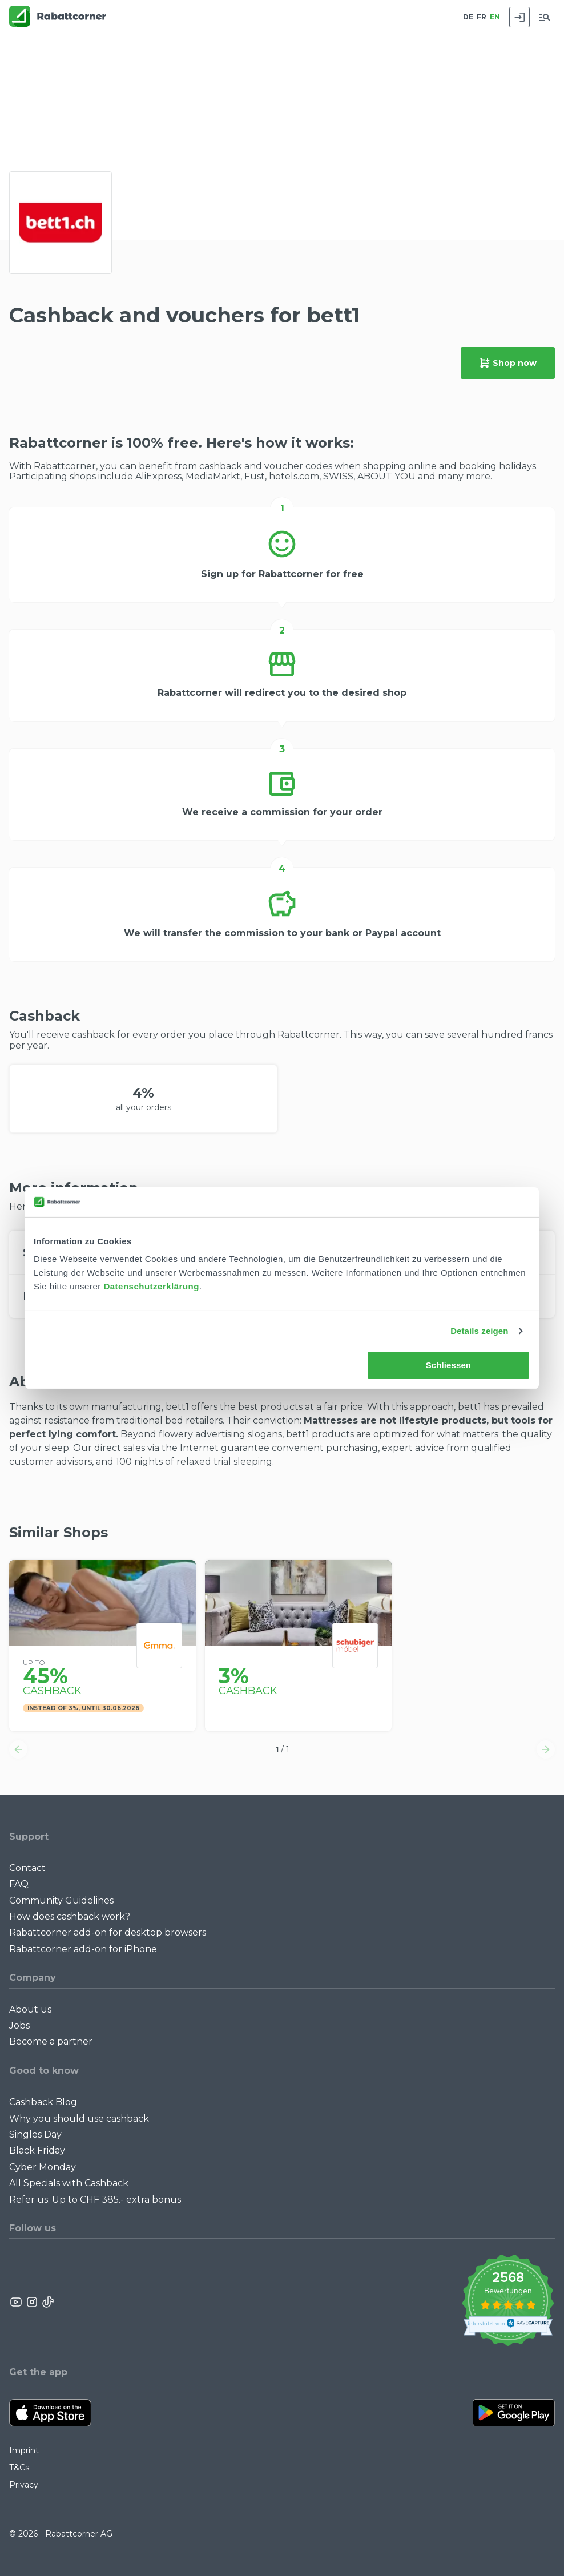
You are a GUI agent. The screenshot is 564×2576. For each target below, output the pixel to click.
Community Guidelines (61, 1900)
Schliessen (448, 1365)
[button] (18, 1749)
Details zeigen (479, 1331)
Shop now (508, 363)
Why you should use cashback (79, 2118)
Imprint (24, 2450)
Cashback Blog (43, 2102)
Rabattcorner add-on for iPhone (83, 1949)
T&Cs (19, 2467)
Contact (27, 1868)
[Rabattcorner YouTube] (16, 2302)
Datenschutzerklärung (151, 1286)
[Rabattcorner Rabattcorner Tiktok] (47, 2302)
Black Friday (37, 2150)
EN (495, 17)
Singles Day (35, 2134)
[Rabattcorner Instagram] (32, 2302)
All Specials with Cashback (68, 2183)
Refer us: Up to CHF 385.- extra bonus (95, 2199)
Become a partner (50, 2041)
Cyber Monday (42, 2167)
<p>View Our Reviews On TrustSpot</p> (508, 2302)
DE (468, 17)
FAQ (19, 1883)
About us (30, 2009)
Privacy (23, 2485)
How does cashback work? (69, 1916)
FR (481, 17)
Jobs (19, 2025)
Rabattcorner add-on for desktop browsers (107, 1932)
